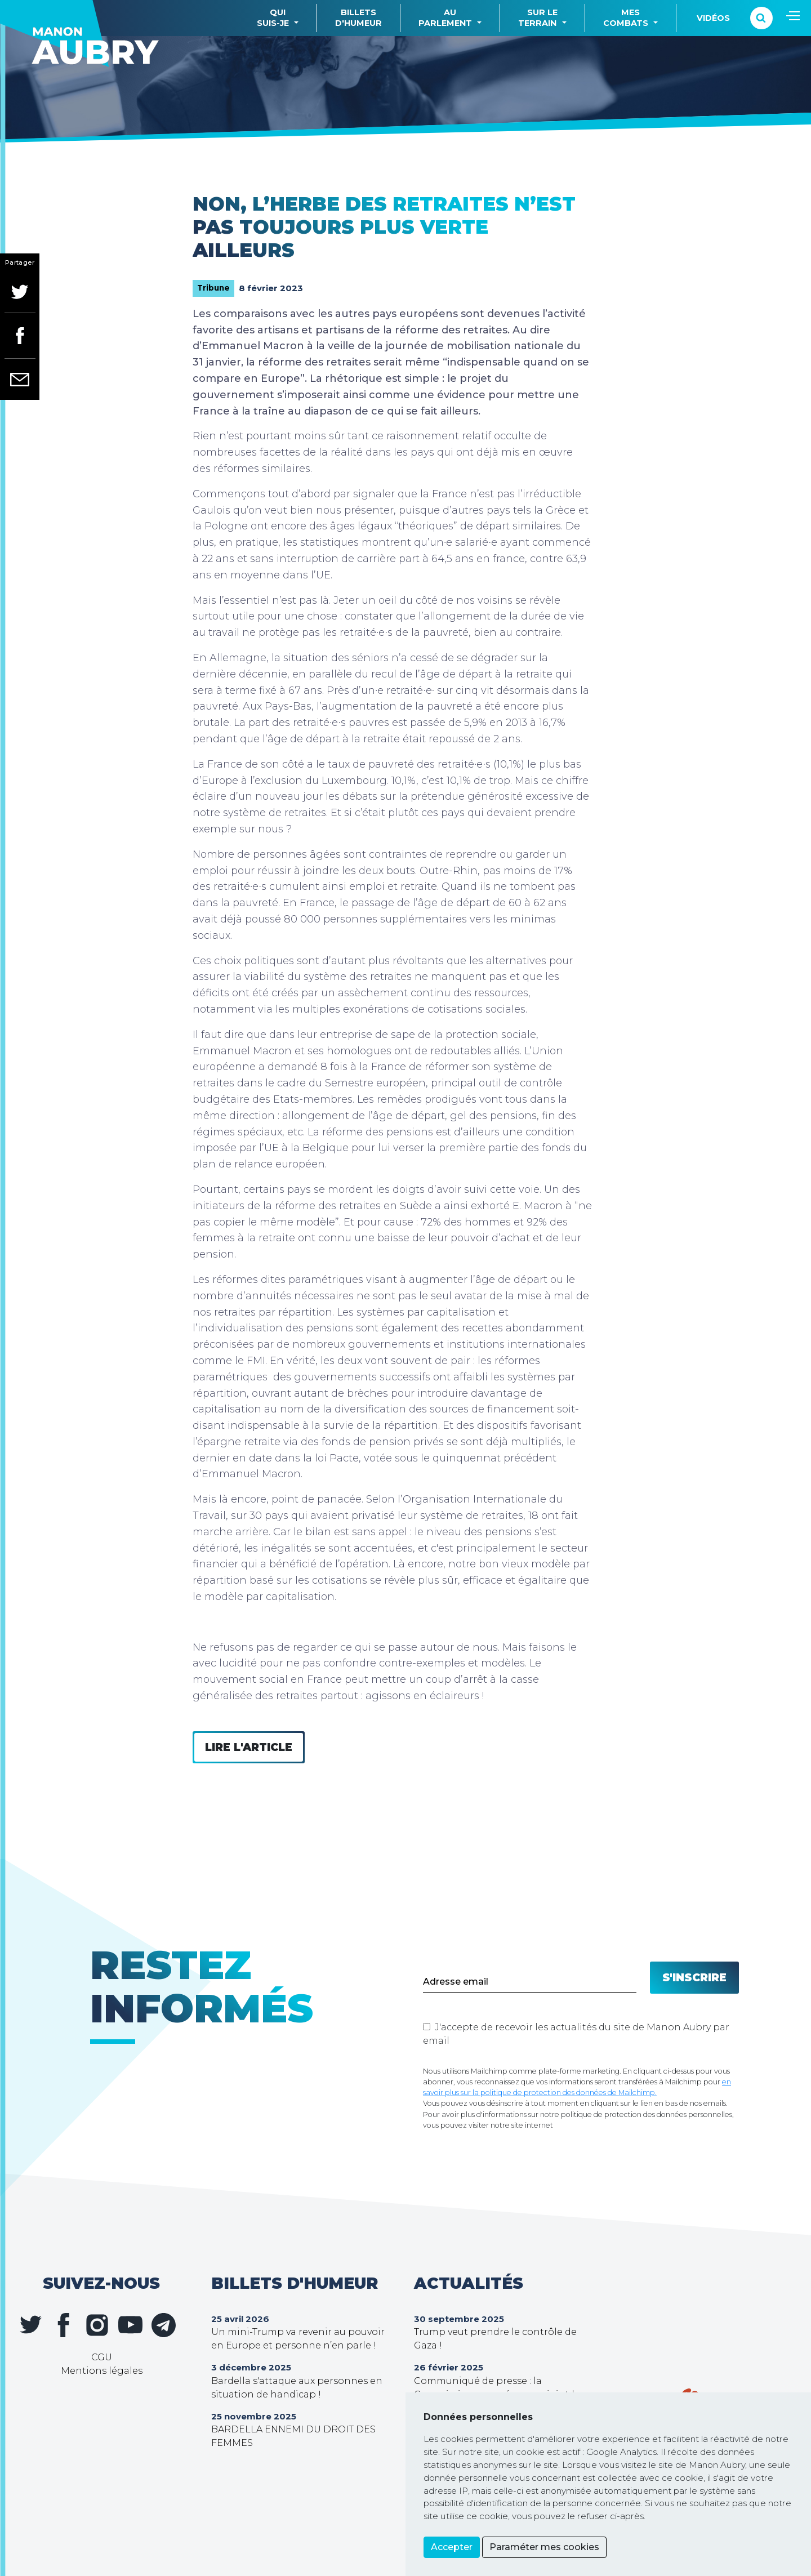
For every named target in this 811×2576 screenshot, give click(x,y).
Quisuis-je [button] (273, 17)
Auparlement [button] (445, 17)
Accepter (452, 2547)
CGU (101, 2357)
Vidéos (713, 18)
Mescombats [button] (625, 17)
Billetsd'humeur (358, 17)
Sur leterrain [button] (538, 17)
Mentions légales (101, 2370)
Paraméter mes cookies (544, 2547)
